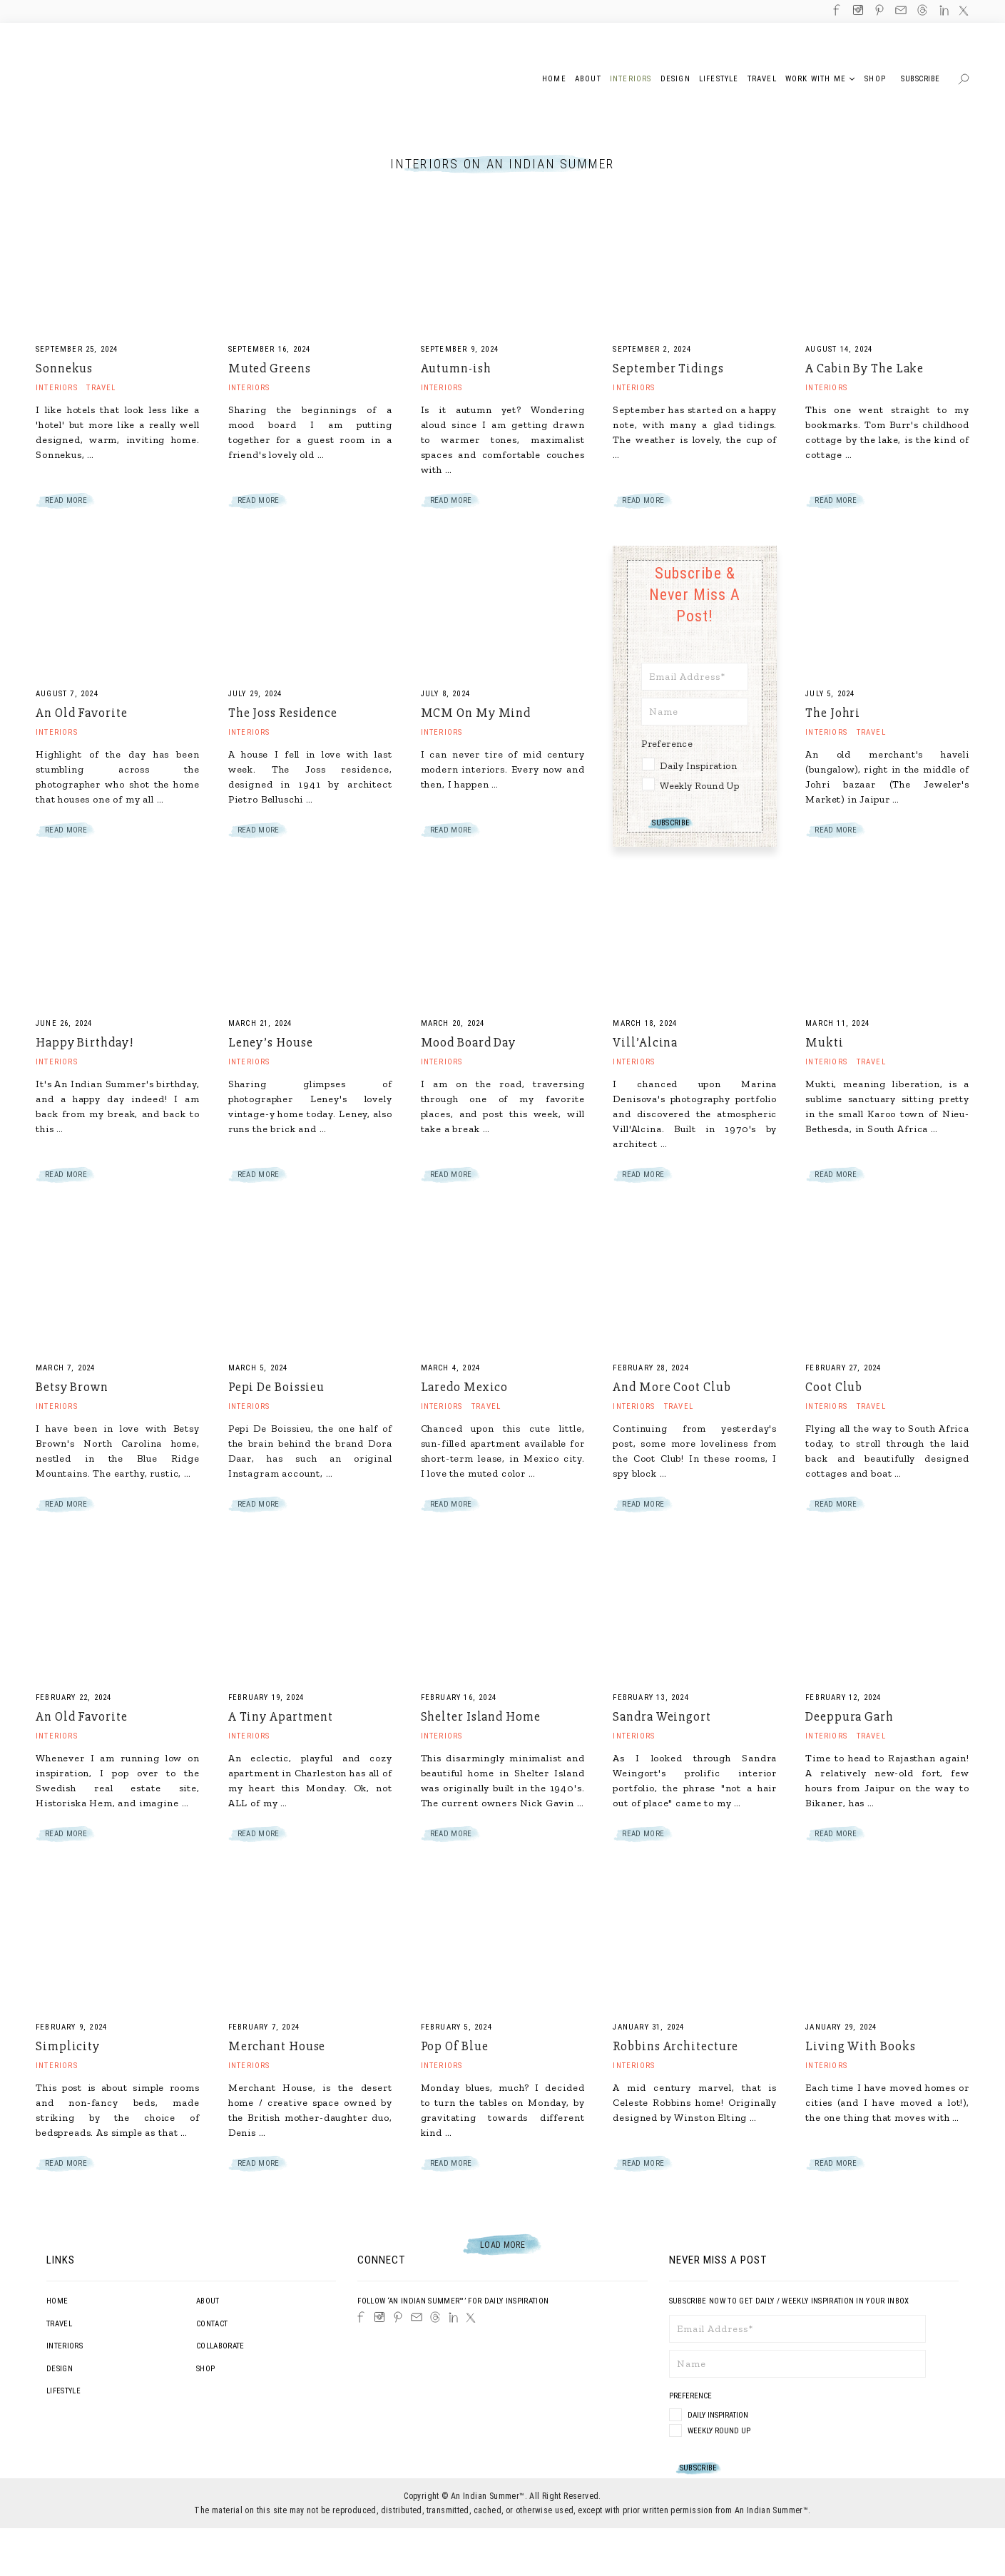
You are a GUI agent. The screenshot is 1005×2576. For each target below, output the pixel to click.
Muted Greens (269, 368)
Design (59, 2368)
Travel (101, 387)
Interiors (57, 387)
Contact (212, 2323)
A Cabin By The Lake (864, 368)
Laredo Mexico (465, 1387)
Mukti (824, 1042)
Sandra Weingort (662, 1716)
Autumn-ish (456, 368)
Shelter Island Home (481, 1716)
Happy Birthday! (84, 1042)
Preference (668, 744)
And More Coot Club (671, 1387)
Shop (205, 2368)
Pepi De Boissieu (276, 1387)
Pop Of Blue (455, 2046)
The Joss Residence (282, 713)
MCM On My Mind (476, 713)
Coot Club (833, 1387)
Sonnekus (64, 368)
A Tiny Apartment (280, 1716)
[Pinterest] (398, 2317)
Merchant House (277, 2046)
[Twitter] (470, 2317)
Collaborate (220, 2346)
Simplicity (68, 2046)
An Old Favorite (82, 713)
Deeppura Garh (849, 1716)
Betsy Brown (72, 1387)
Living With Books (860, 2046)
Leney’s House (270, 1042)
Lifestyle (63, 2391)
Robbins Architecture (675, 2046)
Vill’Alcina (645, 1042)
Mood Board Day (468, 1042)
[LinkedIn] (453, 2317)
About (208, 2301)
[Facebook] (361, 2317)
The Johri (832, 713)
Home (57, 2301)
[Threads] (435, 2317)
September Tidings (668, 368)
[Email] (416, 2317)
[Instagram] (379, 2317)
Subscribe (920, 78)
